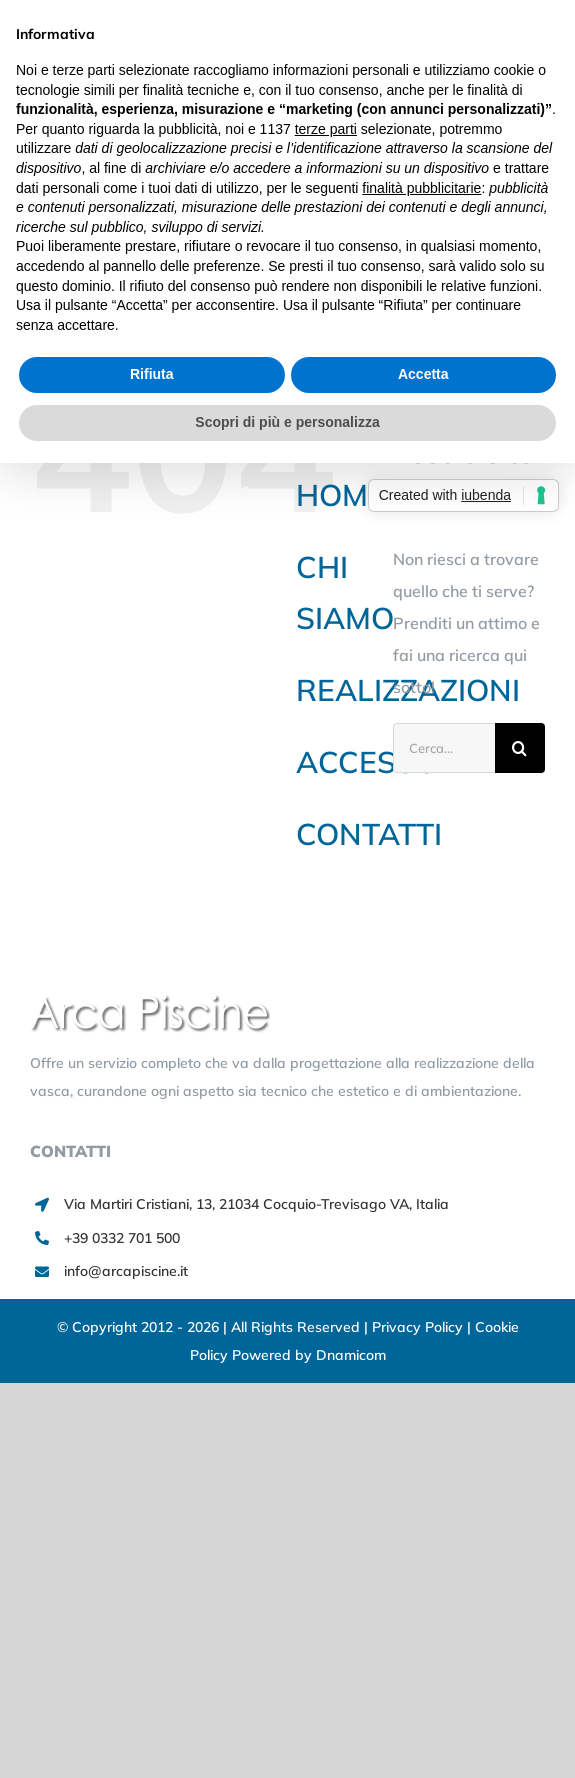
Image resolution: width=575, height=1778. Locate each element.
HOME (341, 495)
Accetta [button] (423, 374)
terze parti (326, 129)
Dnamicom (351, 1355)
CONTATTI (369, 834)
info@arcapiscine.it (126, 1271)
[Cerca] (520, 748)
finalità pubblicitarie (421, 188)
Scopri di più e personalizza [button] (287, 422)
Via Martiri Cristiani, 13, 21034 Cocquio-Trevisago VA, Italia (256, 1204)
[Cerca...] (444, 748)
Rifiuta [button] (152, 374)
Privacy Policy (419, 1327)
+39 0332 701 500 (122, 1238)
